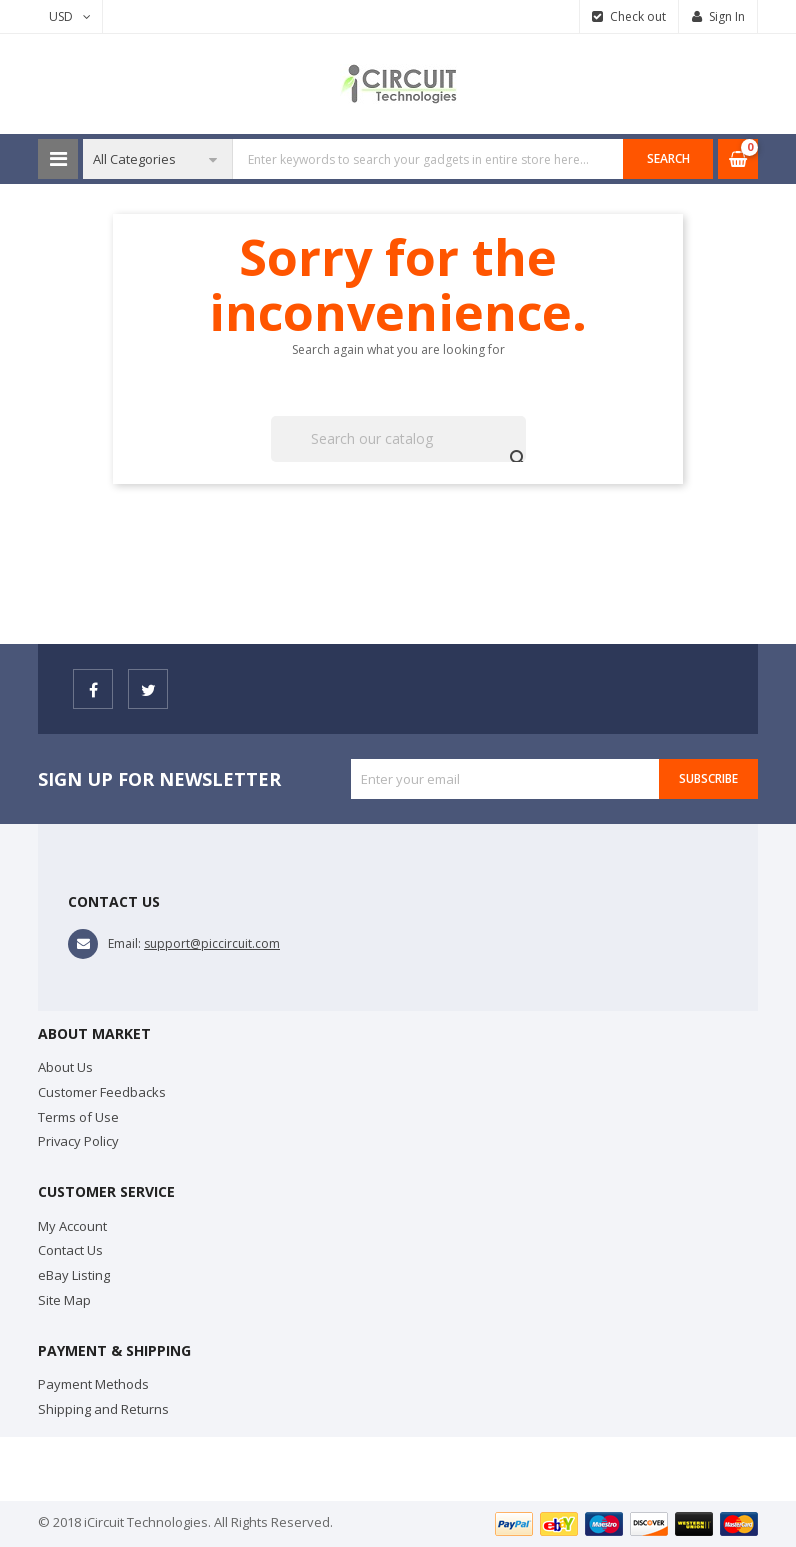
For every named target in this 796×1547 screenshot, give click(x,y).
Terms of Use (78, 1117)
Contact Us (70, 1250)
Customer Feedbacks (102, 1092)
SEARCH (668, 158)
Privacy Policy (78, 1141)
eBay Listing (74, 1275)
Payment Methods (93, 1384)
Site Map (64, 1300)
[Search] (398, 439)
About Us (65, 1067)
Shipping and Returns (103, 1409)
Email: (124, 943)
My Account (72, 1226)
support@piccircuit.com (212, 943)
